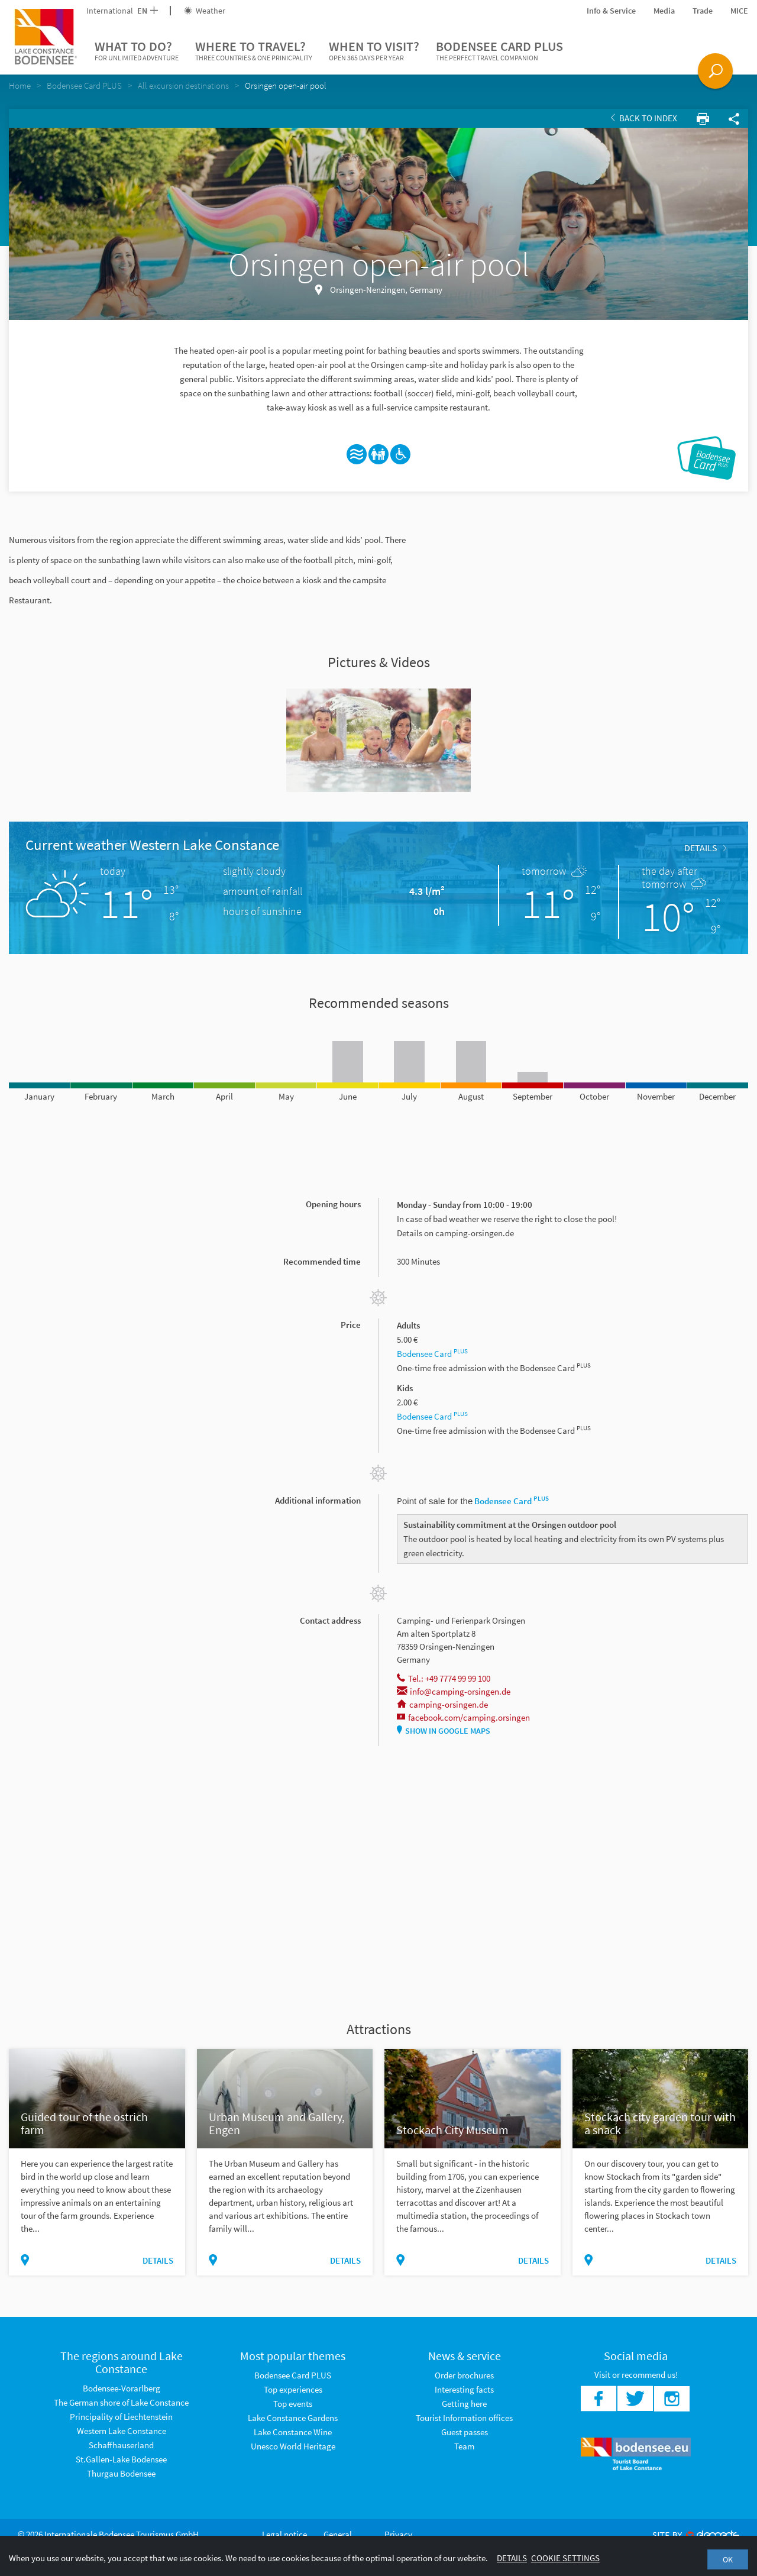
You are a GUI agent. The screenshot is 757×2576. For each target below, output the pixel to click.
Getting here (464, 2403)
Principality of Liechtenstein (121, 2416)
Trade (703, 10)
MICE (739, 10)
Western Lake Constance (121, 2430)
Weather (204, 10)
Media (664, 10)
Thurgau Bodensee (121, 2473)
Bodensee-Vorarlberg (121, 2388)
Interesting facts (464, 2389)
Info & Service (611, 10)
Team (464, 2446)
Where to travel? (253, 51)
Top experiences (293, 2389)
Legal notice (284, 2534)
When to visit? (374, 51)
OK (728, 2559)
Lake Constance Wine (293, 2432)
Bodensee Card (432, 1353)
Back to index (644, 118)
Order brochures (464, 2375)
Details (705, 848)
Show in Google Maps (443, 1730)
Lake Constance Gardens (293, 2417)
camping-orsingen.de (442, 1704)
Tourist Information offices (464, 2417)
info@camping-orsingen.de (453, 1691)
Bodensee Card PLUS (499, 51)
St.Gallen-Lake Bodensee (121, 2459)
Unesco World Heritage (293, 2446)
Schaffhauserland (121, 2445)
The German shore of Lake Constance (121, 2402)
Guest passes (464, 2432)
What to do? (137, 51)
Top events (292, 2403)
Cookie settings (565, 2558)
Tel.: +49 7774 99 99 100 (443, 1678)
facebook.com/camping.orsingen (463, 1717)
